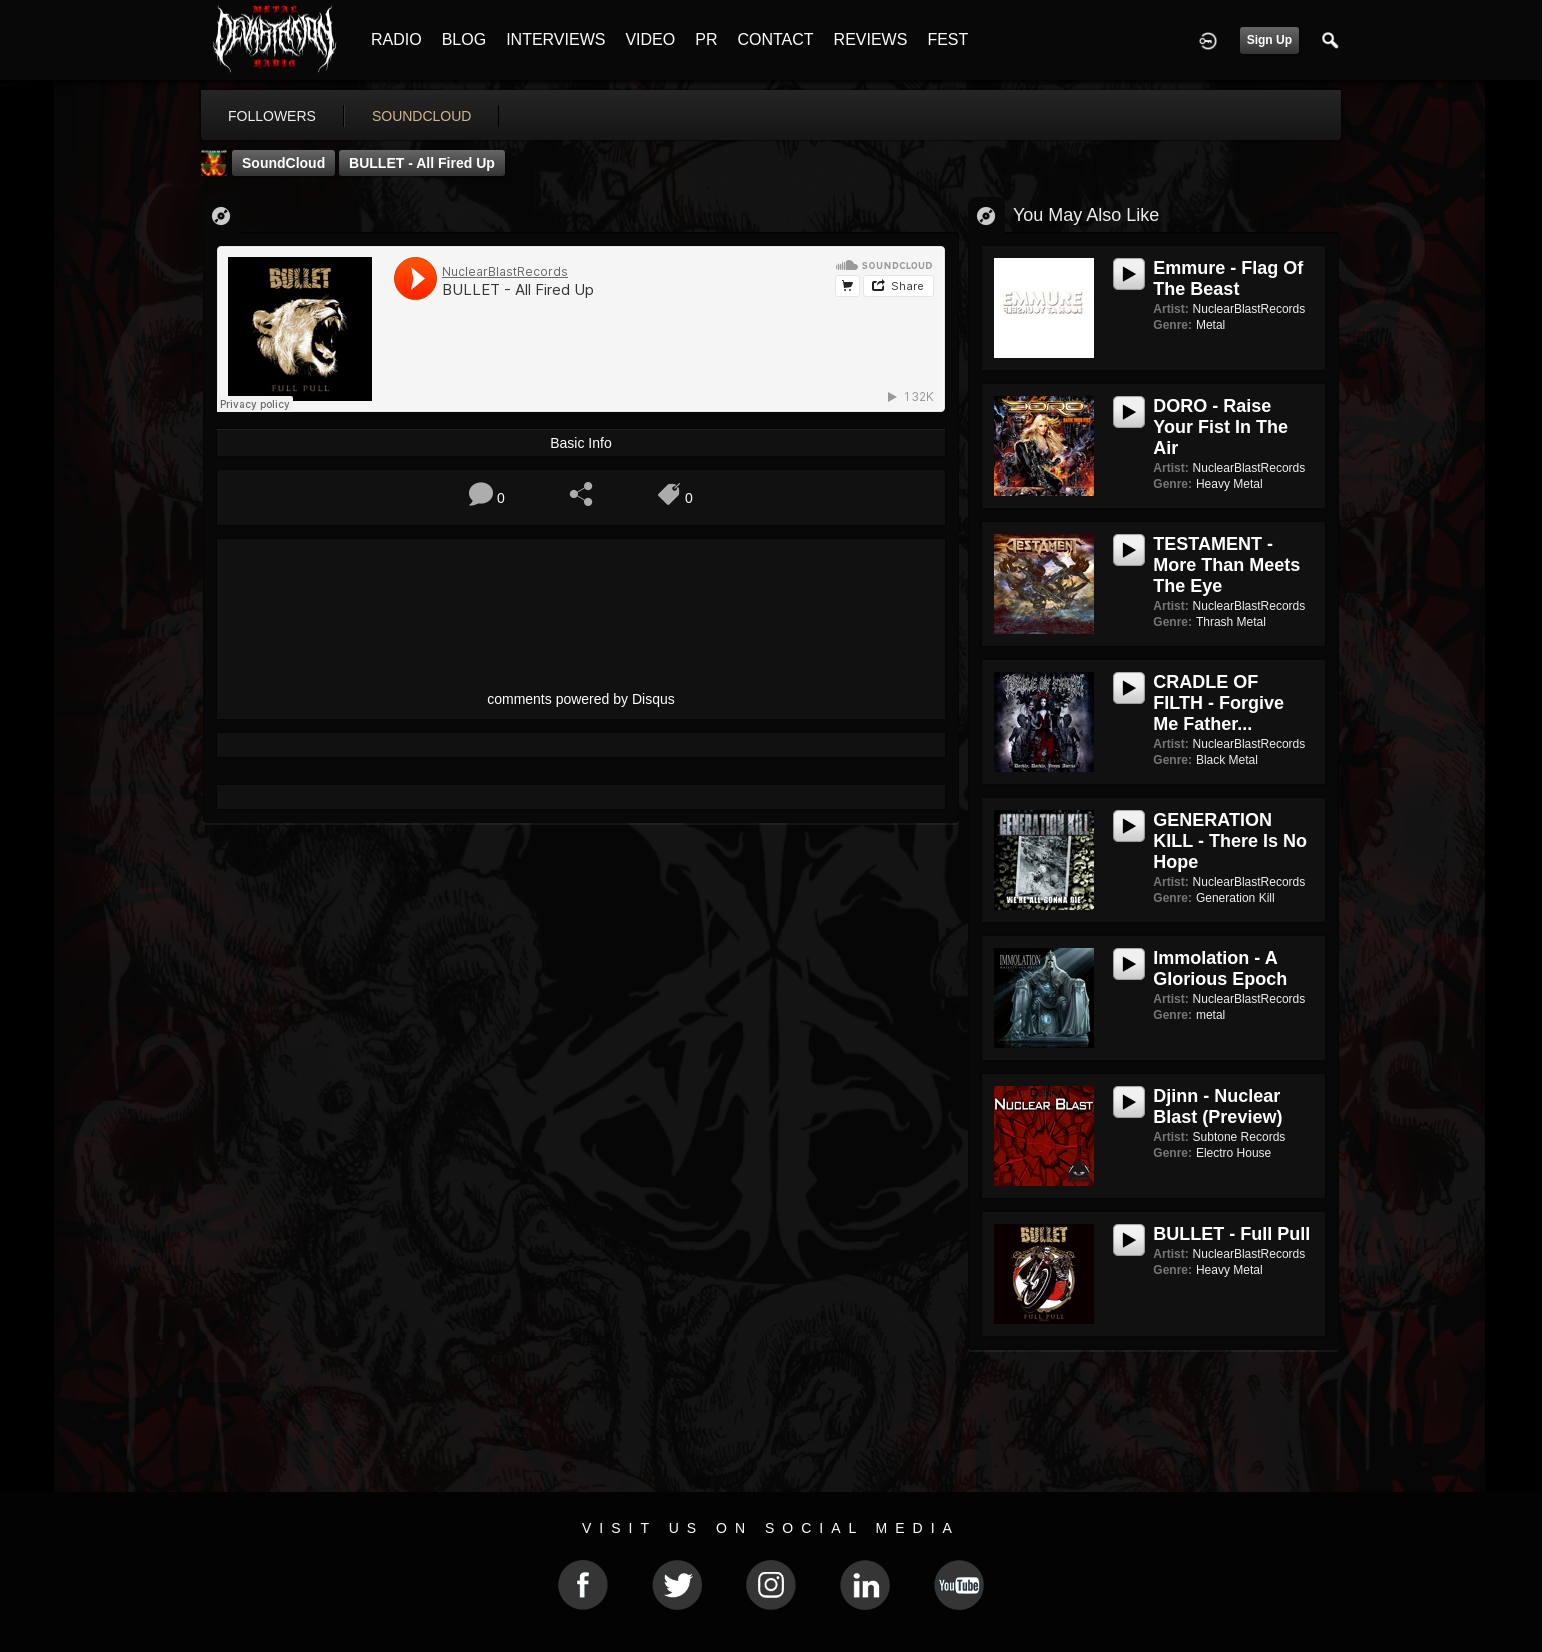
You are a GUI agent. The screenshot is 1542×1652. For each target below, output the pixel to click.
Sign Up (1269, 40)
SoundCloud (283, 163)
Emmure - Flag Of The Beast (1228, 278)
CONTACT (775, 39)
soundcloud (422, 116)
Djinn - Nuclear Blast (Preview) (1217, 1106)
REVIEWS (871, 39)
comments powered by (581, 699)
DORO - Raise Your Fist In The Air (1220, 427)
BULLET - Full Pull (1231, 1234)
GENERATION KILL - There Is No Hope (1230, 841)
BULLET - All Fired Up (422, 163)
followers (272, 116)
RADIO (396, 39)
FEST (947, 39)
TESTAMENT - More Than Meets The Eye (1226, 565)
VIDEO (650, 39)
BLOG (464, 39)
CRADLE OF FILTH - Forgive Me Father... (1218, 703)
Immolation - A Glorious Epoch (1220, 968)
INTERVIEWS (555, 39)
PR (706, 39)
